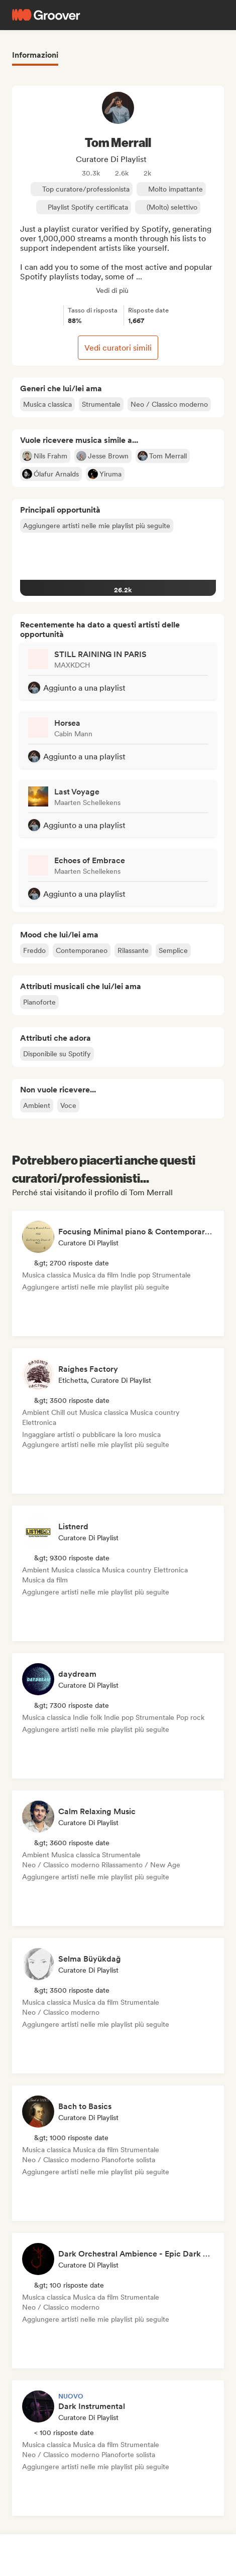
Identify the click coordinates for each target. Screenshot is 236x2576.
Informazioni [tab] (35, 55)
